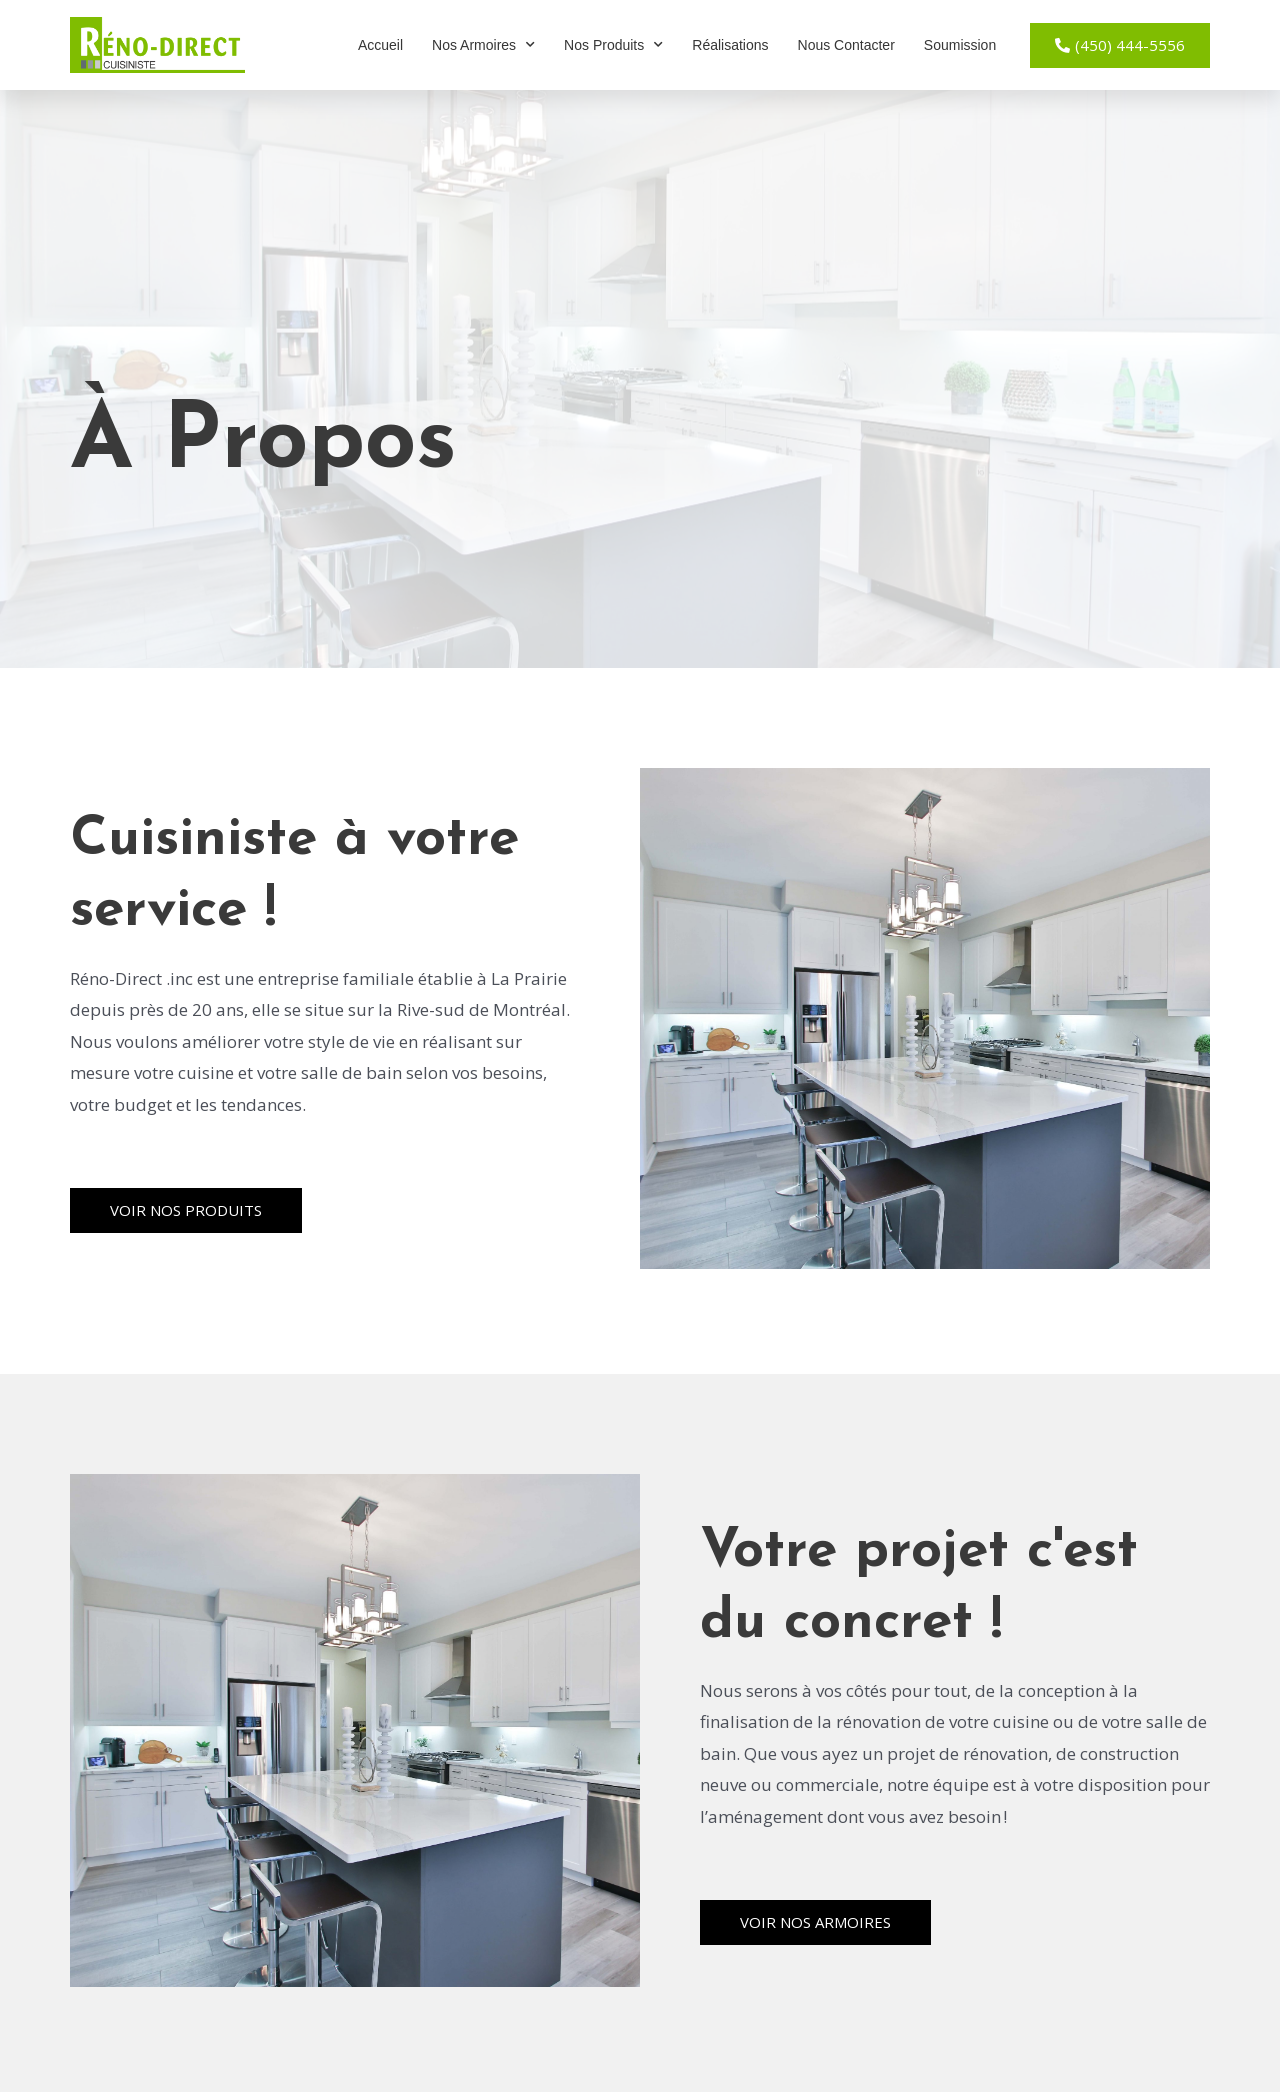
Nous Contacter (846, 45)
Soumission (960, 45)
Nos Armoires (483, 45)
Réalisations (730, 45)
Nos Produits (613, 45)
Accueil (380, 45)
